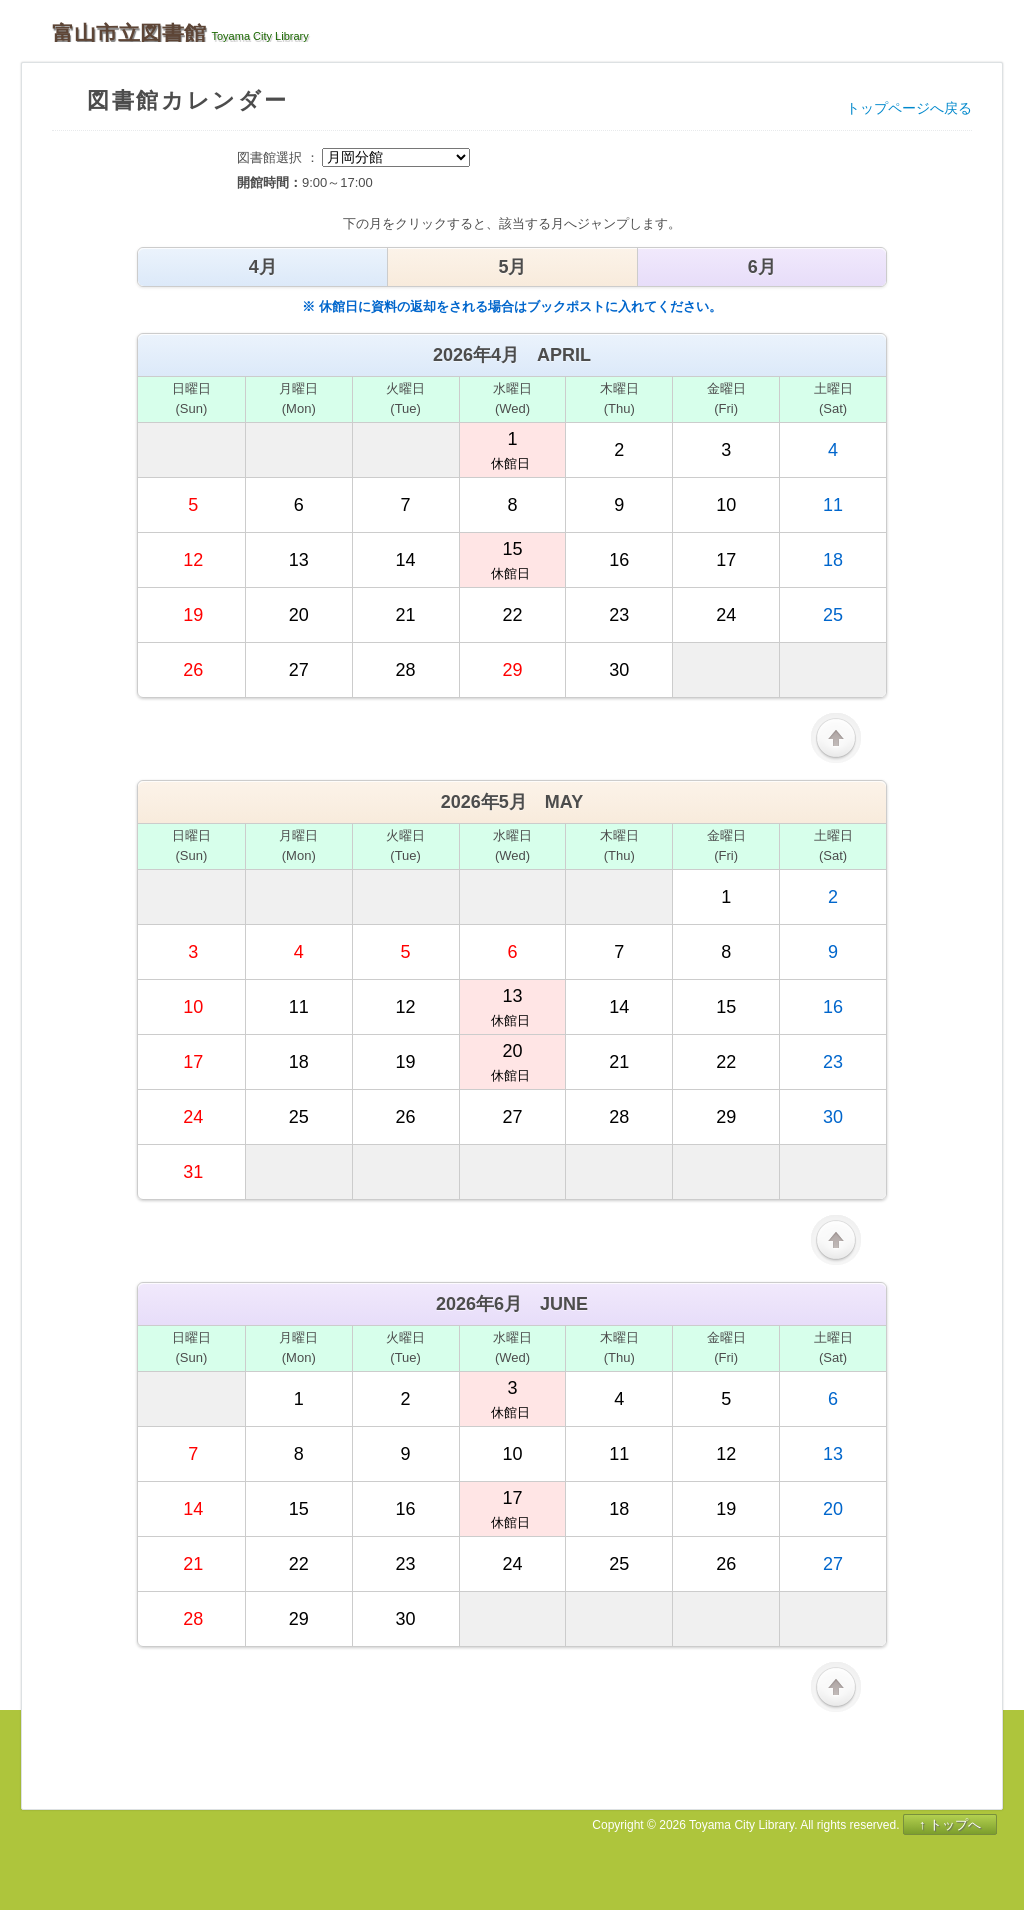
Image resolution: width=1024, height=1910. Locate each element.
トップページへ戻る (909, 108)
